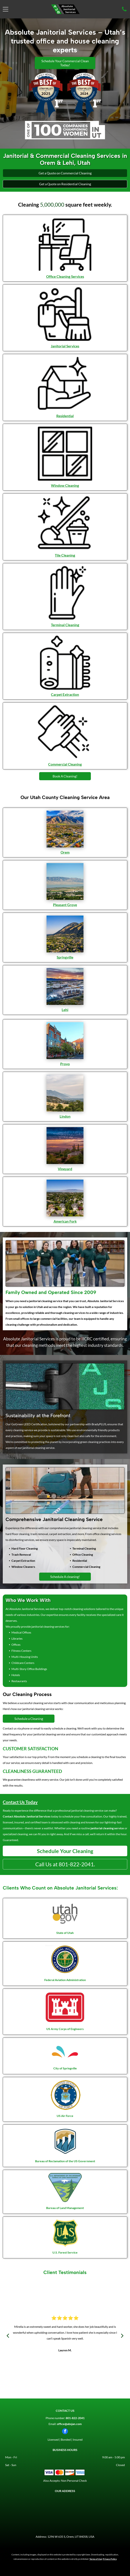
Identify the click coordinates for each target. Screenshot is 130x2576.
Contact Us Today (20, 1802)
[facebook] (65, 2431)
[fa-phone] (124, 11)
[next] (122, 2335)
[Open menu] (5, 9)
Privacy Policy (110, 2559)
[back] (8, 2335)
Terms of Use (95, 2559)
